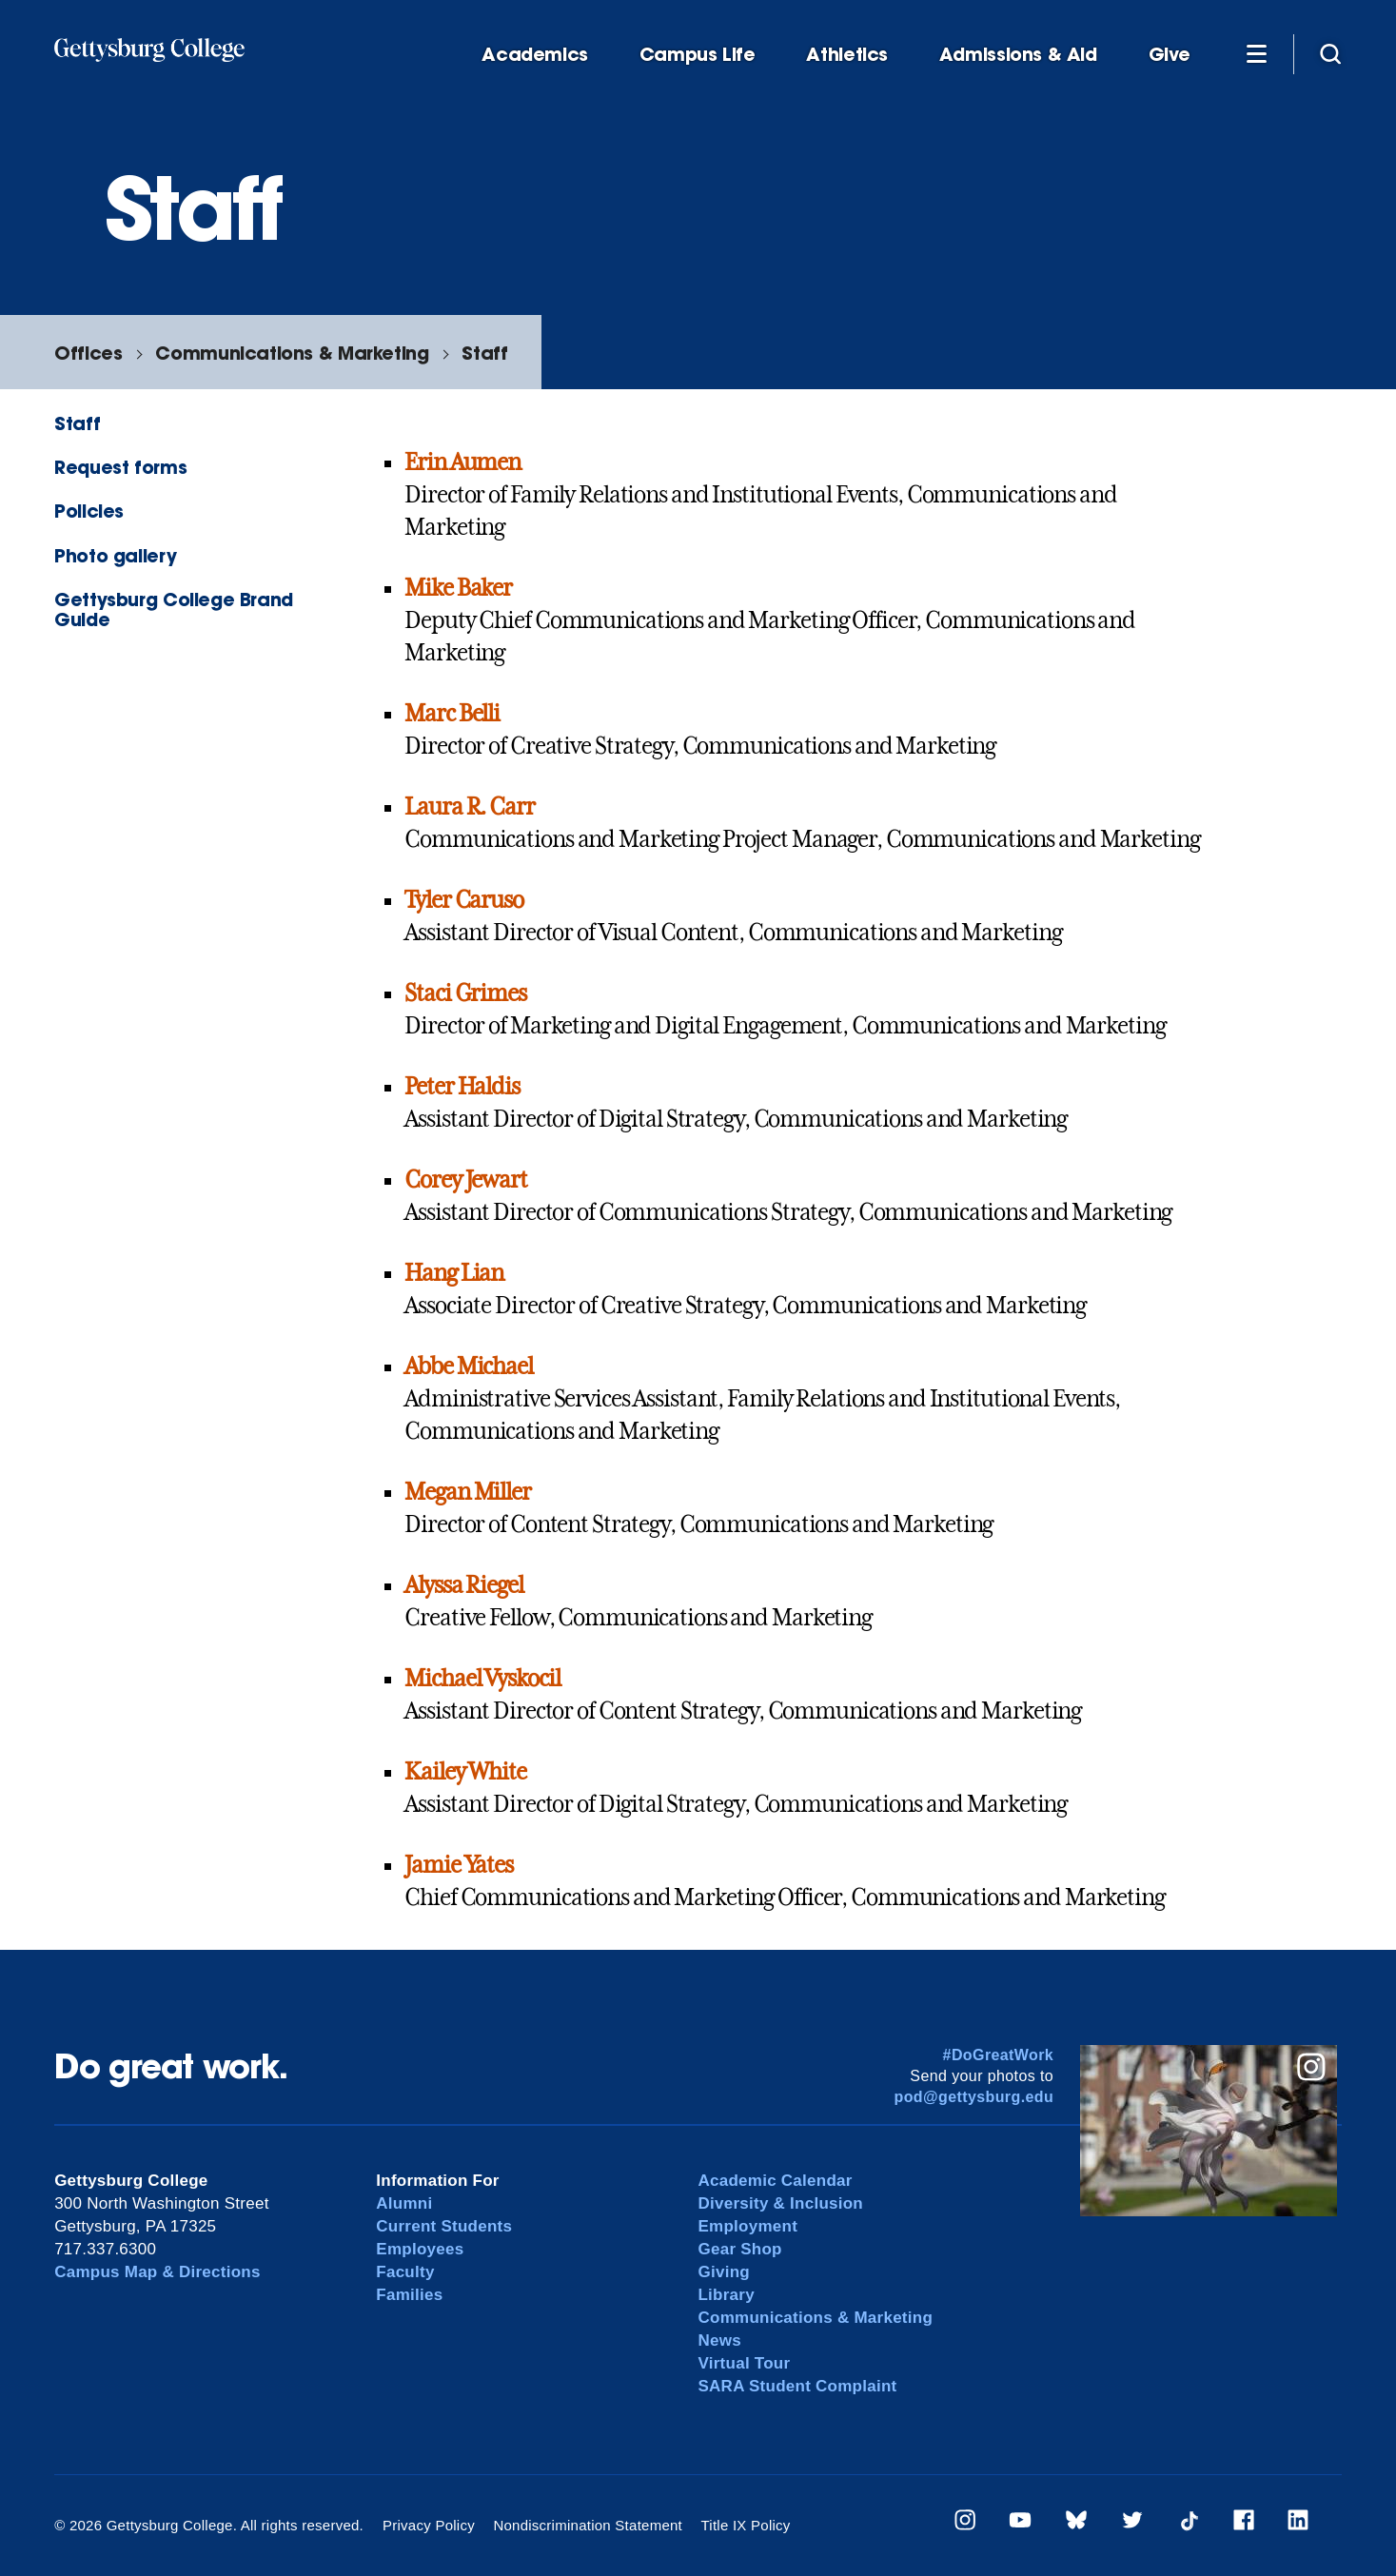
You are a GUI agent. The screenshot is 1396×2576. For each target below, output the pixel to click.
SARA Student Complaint (797, 2386)
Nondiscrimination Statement (587, 2525)
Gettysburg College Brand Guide (173, 609)
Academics (535, 55)
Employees (419, 2249)
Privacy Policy (429, 2525)
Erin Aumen (462, 462)
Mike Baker (458, 588)
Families (409, 2295)
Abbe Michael (468, 1366)
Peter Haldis (462, 1086)
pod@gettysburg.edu (973, 2097)
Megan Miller (467, 1492)
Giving (723, 2272)
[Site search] (1330, 53)
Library (726, 2295)
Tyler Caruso (463, 900)
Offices (88, 352)
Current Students (444, 2226)
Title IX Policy (745, 2525)
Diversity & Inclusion (780, 2203)
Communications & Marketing (291, 352)
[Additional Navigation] (1256, 53)
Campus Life (697, 55)
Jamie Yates (458, 1865)
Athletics (847, 55)
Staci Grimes (465, 993)
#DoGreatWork (998, 2055)
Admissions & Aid (1018, 55)
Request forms (120, 467)
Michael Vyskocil (482, 1678)
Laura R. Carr (469, 807)
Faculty (405, 2272)
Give (1169, 55)
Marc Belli (452, 713)
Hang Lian (453, 1273)
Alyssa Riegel (463, 1585)
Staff (484, 352)
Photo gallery (115, 555)
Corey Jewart (465, 1180)
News (719, 2340)
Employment (747, 2226)
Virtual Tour (744, 2363)
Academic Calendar (775, 2181)
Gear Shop (739, 2249)
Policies (89, 511)
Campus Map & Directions (157, 2272)
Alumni (404, 2203)
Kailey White (465, 1772)
